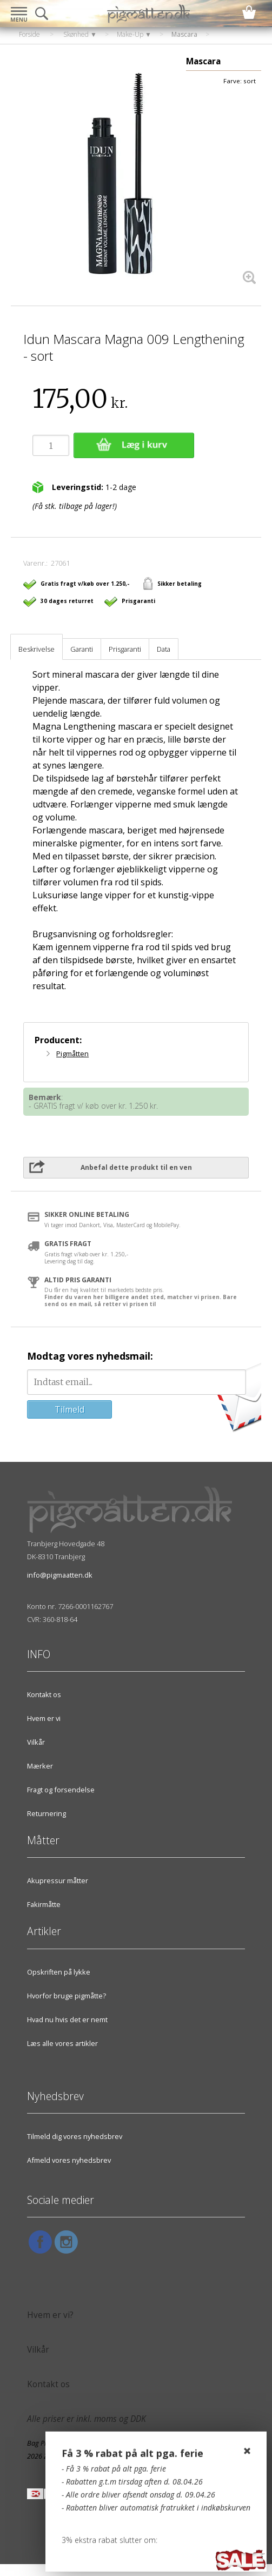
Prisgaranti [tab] (125, 649)
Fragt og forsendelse (61, 1789)
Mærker (40, 1766)
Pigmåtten (72, 1053)
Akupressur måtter (57, 1880)
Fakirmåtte (44, 1904)
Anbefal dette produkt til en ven (136, 1167)
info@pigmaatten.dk (59, 1575)
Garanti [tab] (81, 649)
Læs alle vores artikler (62, 2043)
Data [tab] (163, 649)
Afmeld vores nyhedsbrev (69, 2160)
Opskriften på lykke (58, 1972)
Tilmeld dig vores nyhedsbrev (74, 2136)
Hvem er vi (44, 1718)
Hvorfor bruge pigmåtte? (66, 1996)
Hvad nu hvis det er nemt (67, 2019)
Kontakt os (44, 1694)
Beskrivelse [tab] (36, 649)
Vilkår (36, 1742)
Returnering (46, 1813)
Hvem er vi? (50, 2315)
